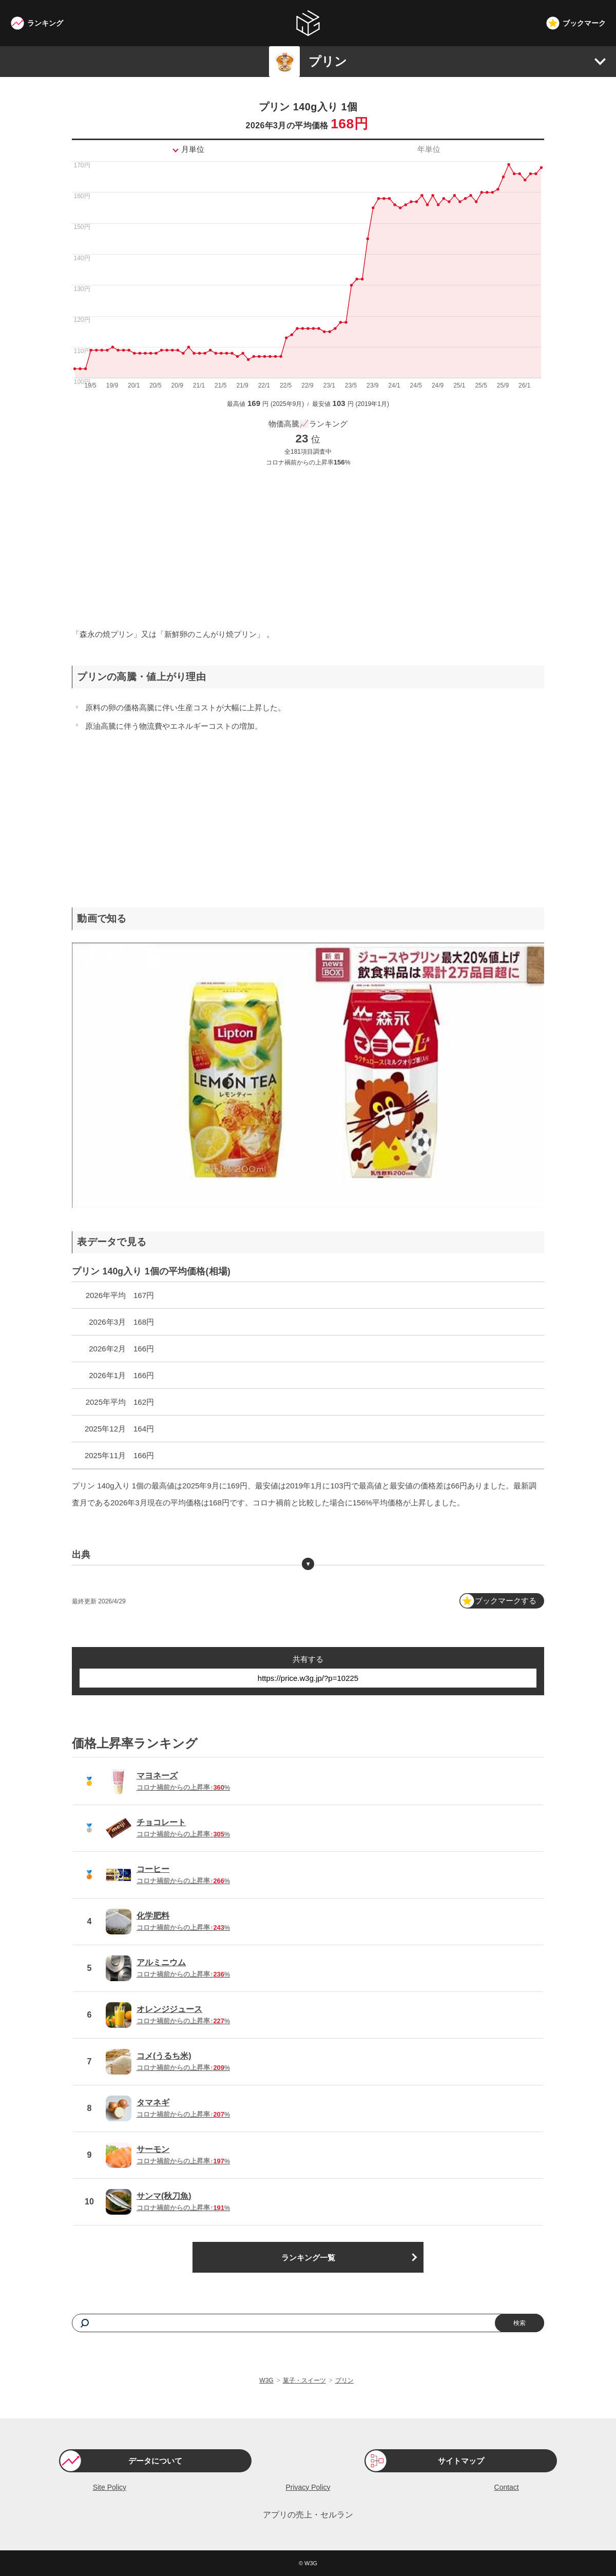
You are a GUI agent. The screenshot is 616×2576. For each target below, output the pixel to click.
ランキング (45, 23)
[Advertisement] (308, 546)
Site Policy (109, 2487)
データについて (155, 2460)
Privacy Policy (307, 2487)
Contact (506, 2487)
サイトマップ (461, 2460)
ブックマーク (584, 23)
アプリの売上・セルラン (308, 2514)
